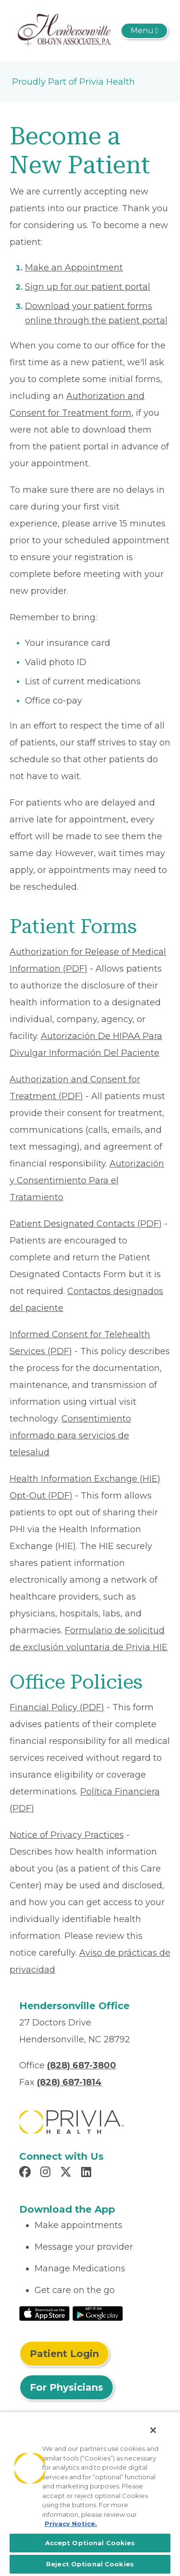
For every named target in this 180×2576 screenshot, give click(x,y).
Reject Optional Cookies (90, 2564)
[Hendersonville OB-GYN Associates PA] (64, 30)
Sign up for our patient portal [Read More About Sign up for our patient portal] (87, 287)
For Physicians (66, 2387)
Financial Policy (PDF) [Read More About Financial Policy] (57, 1707)
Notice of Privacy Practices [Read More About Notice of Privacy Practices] (67, 1835)
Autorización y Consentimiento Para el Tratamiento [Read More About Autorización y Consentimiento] (87, 1180)
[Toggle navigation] (144, 31)
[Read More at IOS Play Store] (44, 2312)
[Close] (153, 2430)
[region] (90, 2493)
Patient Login (64, 2353)
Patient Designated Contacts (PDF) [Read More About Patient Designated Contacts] (86, 1223)
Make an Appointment (74, 267)
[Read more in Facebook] (26, 2173)
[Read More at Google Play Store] (97, 2312)
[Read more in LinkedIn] (87, 2173)
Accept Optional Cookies (90, 2543)
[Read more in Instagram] (46, 2173)
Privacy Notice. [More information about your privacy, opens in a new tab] (71, 2523)
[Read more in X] (67, 2173)
